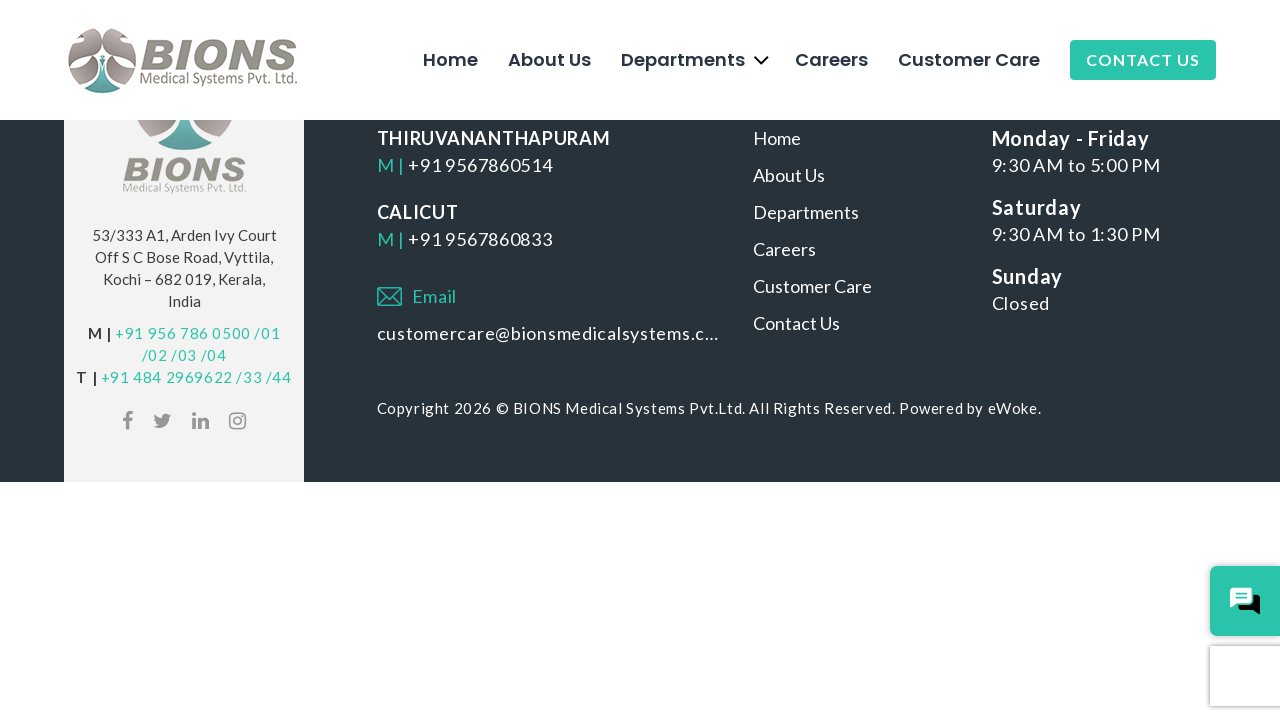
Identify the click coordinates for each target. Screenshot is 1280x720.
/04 (214, 355)
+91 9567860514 (480, 165)
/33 (249, 377)
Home (450, 59)
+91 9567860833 (480, 239)
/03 (184, 355)
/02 (155, 355)
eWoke (1013, 408)
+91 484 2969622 (167, 377)
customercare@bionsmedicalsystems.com (550, 333)
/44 (279, 377)
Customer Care (969, 59)
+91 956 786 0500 (183, 333)
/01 (267, 333)
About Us (549, 59)
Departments (683, 59)
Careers (831, 59)
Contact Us (1143, 59)
